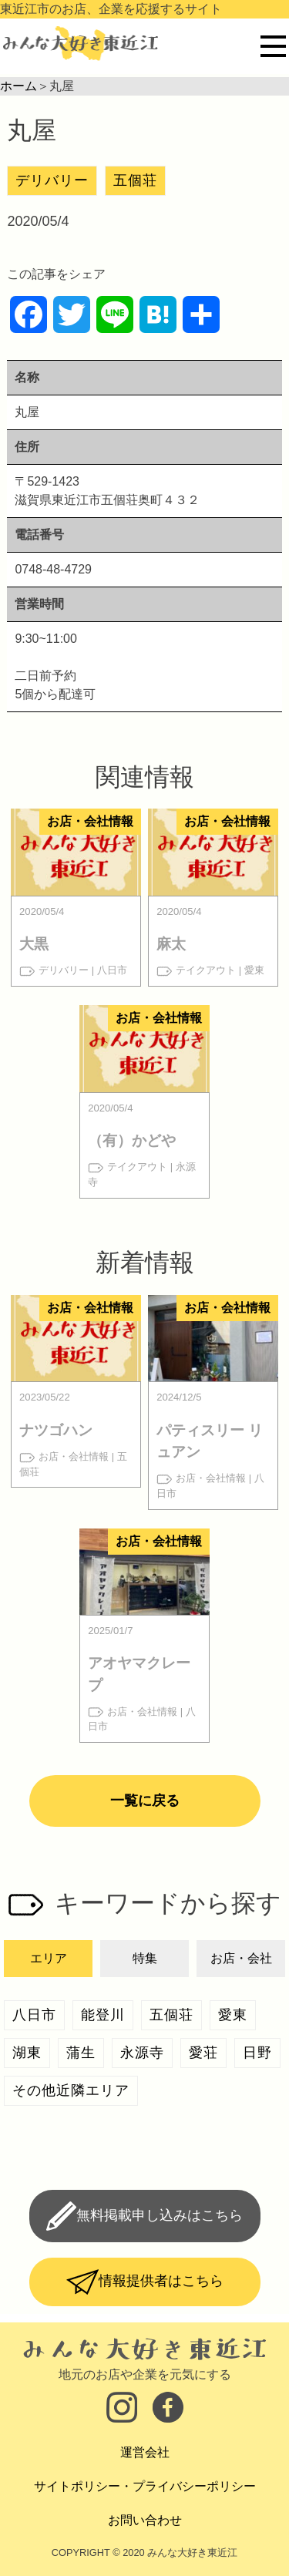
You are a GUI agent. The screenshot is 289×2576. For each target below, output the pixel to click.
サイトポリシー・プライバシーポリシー (145, 2486)
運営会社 (145, 2452)
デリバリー (52, 180)
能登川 (103, 2015)
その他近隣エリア (70, 2090)
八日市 (34, 2015)
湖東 (27, 2052)
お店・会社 (241, 1958)
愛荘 (203, 2052)
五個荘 (135, 180)
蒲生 (81, 2052)
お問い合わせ (145, 2520)
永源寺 (142, 2052)
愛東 (232, 2015)
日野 (257, 2052)
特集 (145, 1958)
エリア (48, 1958)
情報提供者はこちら (161, 2280)
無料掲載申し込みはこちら (159, 2215)
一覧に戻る (145, 1800)
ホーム (18, 85)
